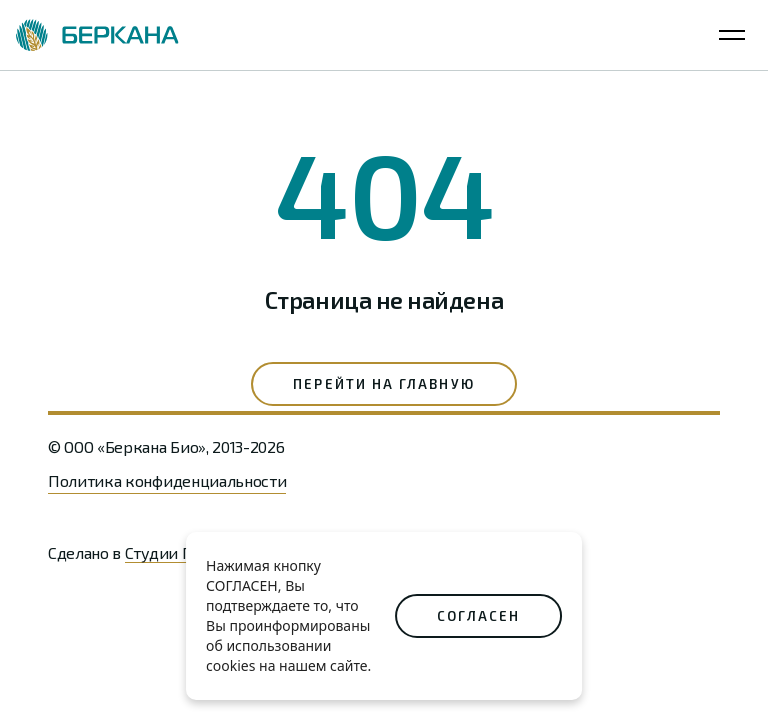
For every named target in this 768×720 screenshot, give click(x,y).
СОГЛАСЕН (478, 616)
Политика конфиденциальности (167, 480)
